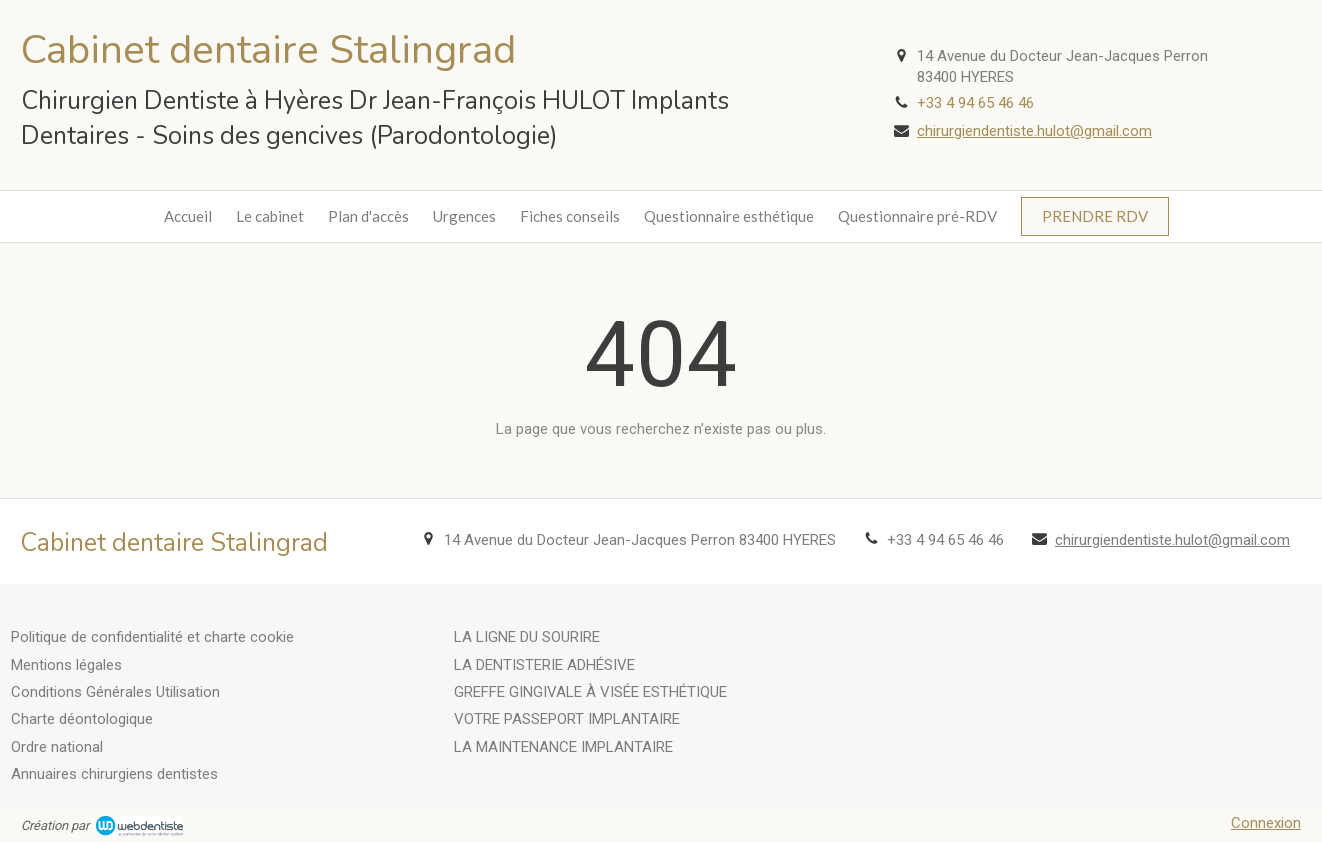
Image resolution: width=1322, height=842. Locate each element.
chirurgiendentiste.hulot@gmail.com (1034, 131)
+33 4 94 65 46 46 (975, 103)
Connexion (1266, 823)
